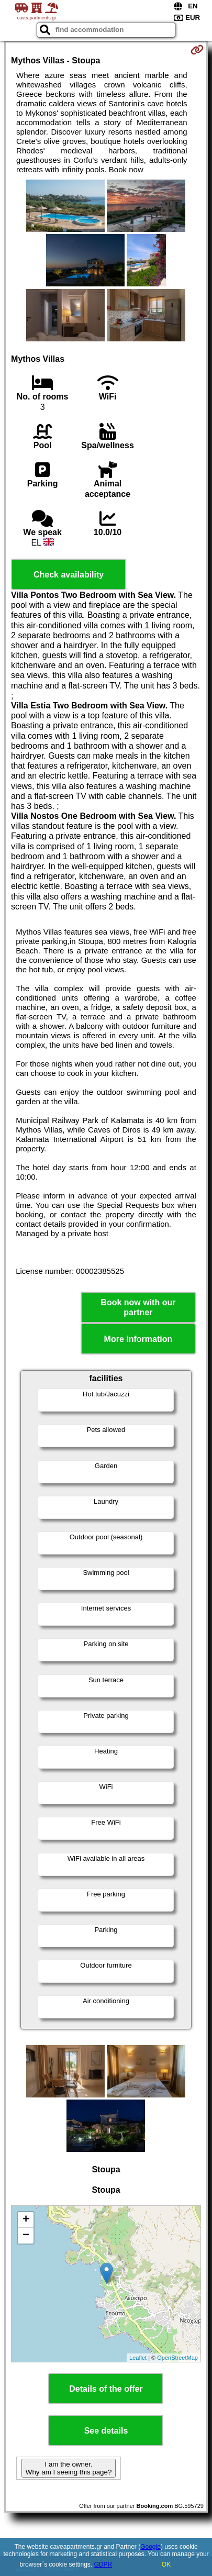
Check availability (69, 574)
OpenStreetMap (177, 2358)
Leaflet (138, 2358)
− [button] (26, 2236)
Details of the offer (105, 2388)
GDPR (103, 2564)
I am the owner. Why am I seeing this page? (68, 2468)
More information (138, 1339)
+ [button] (26, 2220)
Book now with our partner (138, 1307)
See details (106, 2430)
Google (150, 2546)
